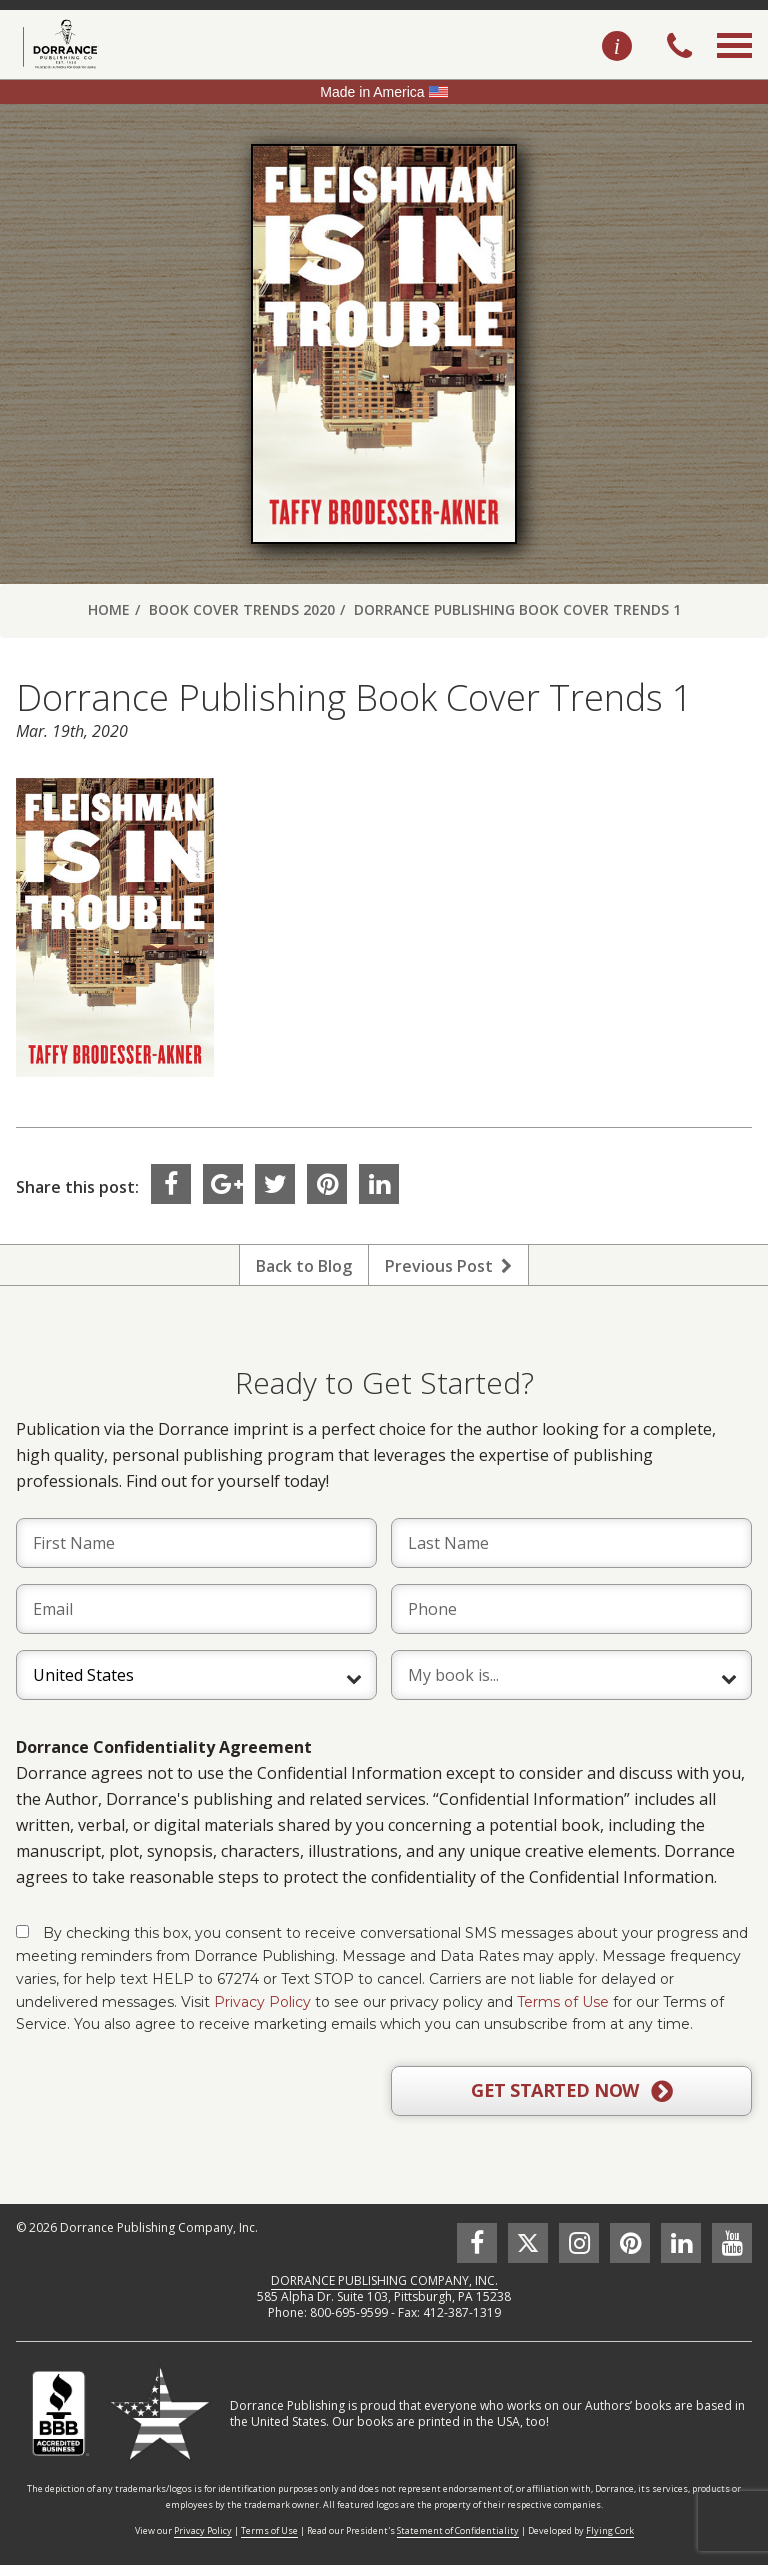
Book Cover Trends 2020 (242, 609)
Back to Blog (304, 1266)
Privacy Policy (262, 2002)
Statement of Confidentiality (458, 2530)
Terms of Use (563, 2002)
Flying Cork (610, 2530)
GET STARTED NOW (571, 2091)
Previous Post (448, 1266)
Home (109, 609)
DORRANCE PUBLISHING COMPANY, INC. (384, 2280)
